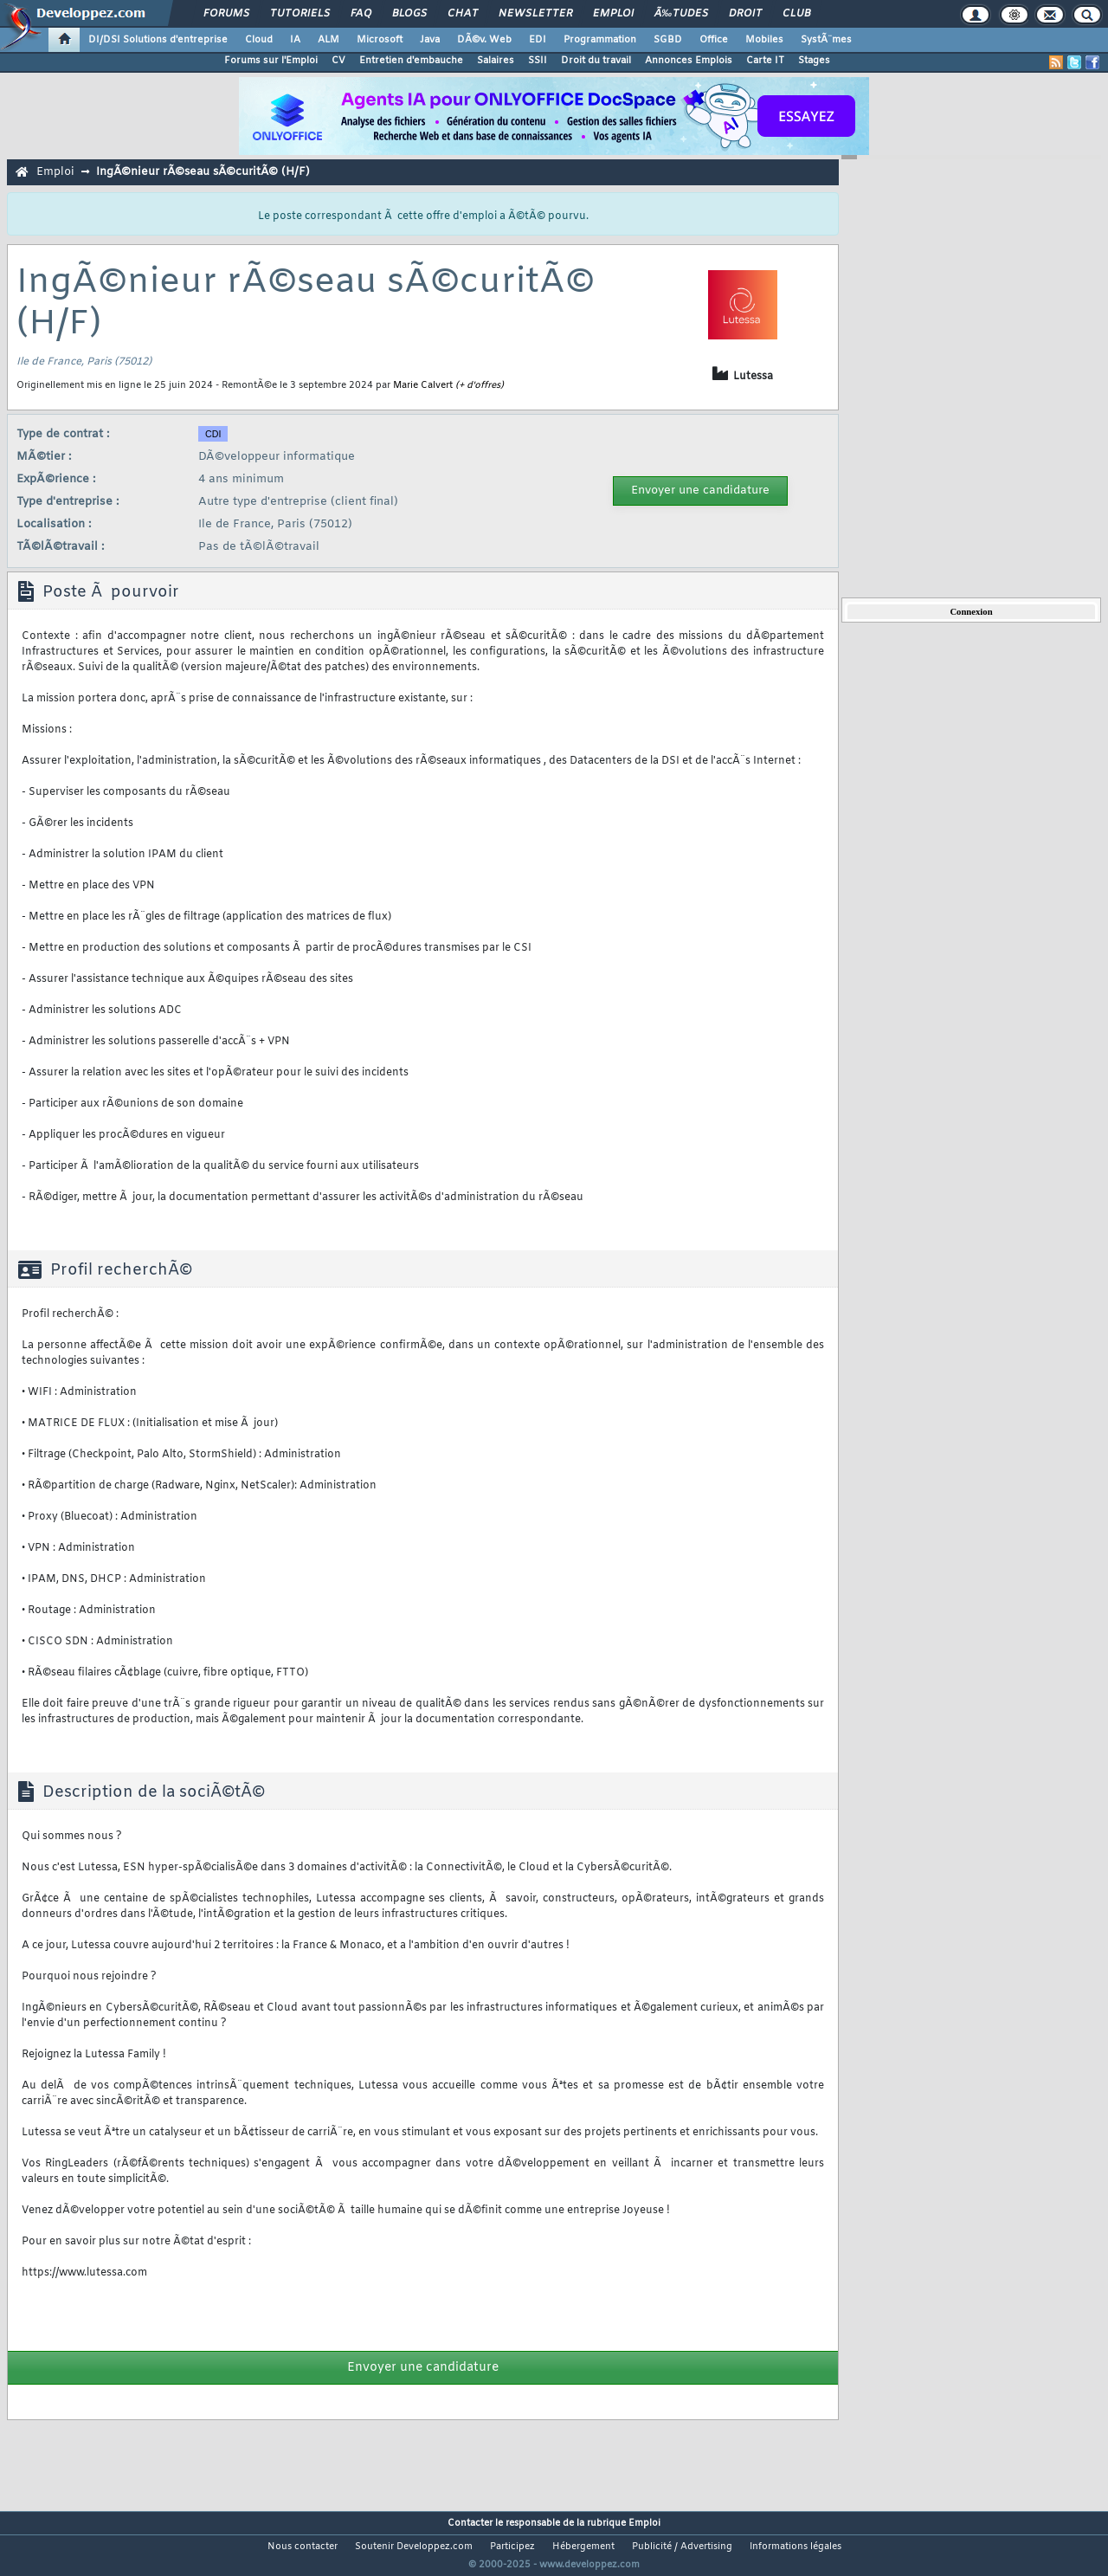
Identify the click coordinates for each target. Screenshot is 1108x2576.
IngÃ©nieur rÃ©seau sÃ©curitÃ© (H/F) (203, 172)
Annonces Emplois (688, 61)
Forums (226, 14)
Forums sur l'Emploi (271, 61)
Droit (745, 14)
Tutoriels (300, 14)
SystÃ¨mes (826, 40)
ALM (328, 40)
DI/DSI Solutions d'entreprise (158, 40)
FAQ (361, 14)
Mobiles (764, 40)
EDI (537, 40)
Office (713, 40)
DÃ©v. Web (484, 40)
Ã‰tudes (681, 14)
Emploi (613, 14)
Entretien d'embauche (411, 61)
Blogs (409, 14)
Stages (814, 61)
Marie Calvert (423, 385)
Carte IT (765, 61)
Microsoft (380, 40)
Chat (463, 14)
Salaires (495, 61)
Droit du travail (596, 61)
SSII (537, 61)
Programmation (600, 40)
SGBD (668, 40)
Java (430, 40)
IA (295, 40)
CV (338, 61)
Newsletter (535, 14)
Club (796, 14)
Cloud (259, 40)
